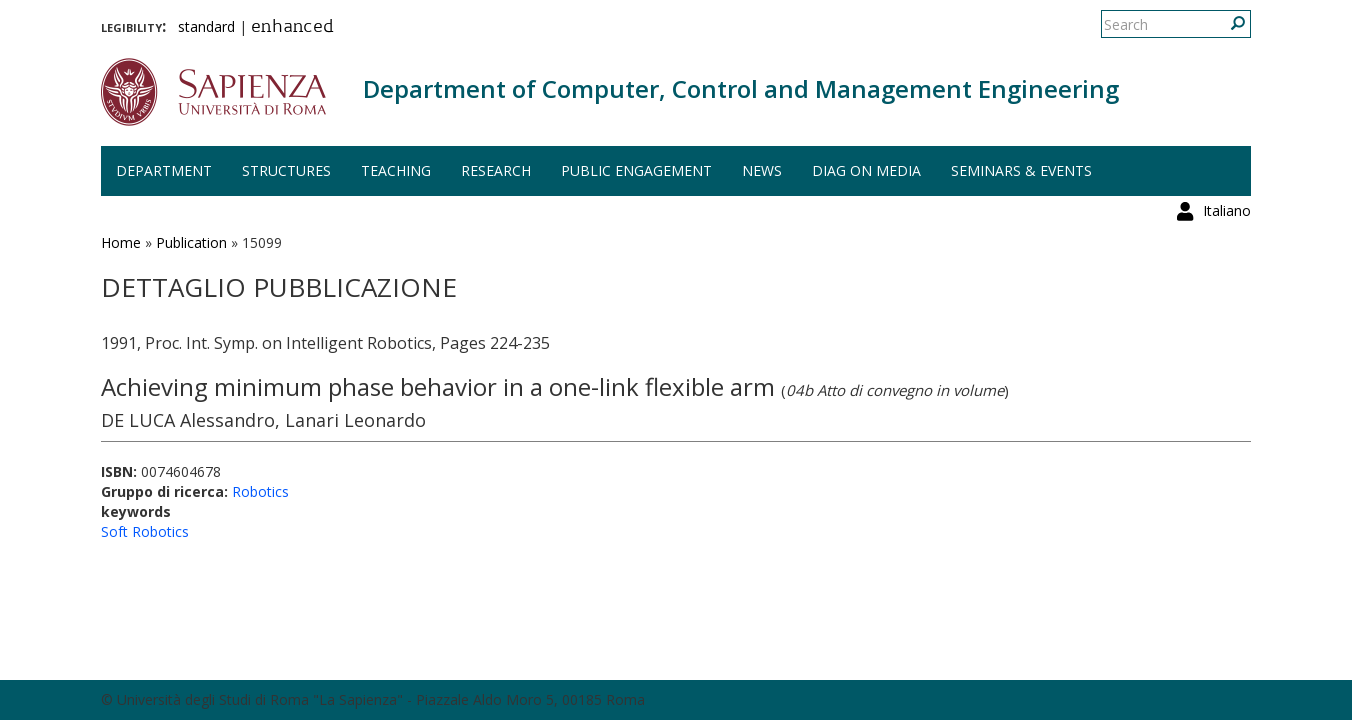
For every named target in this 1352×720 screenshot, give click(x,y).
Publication (191, 242)
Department (164, 170)
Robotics (260, 491)
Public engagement (636, 170)
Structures (286, 170)
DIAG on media (866, 170)
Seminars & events (1021, 170)
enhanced (292, 28)
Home (121, 242)
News (762, 170)
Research (496, 170)
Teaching (396, 170)
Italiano (1227, 24)
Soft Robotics (145, 531)
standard (206, 26)
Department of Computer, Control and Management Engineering (741, 88)
